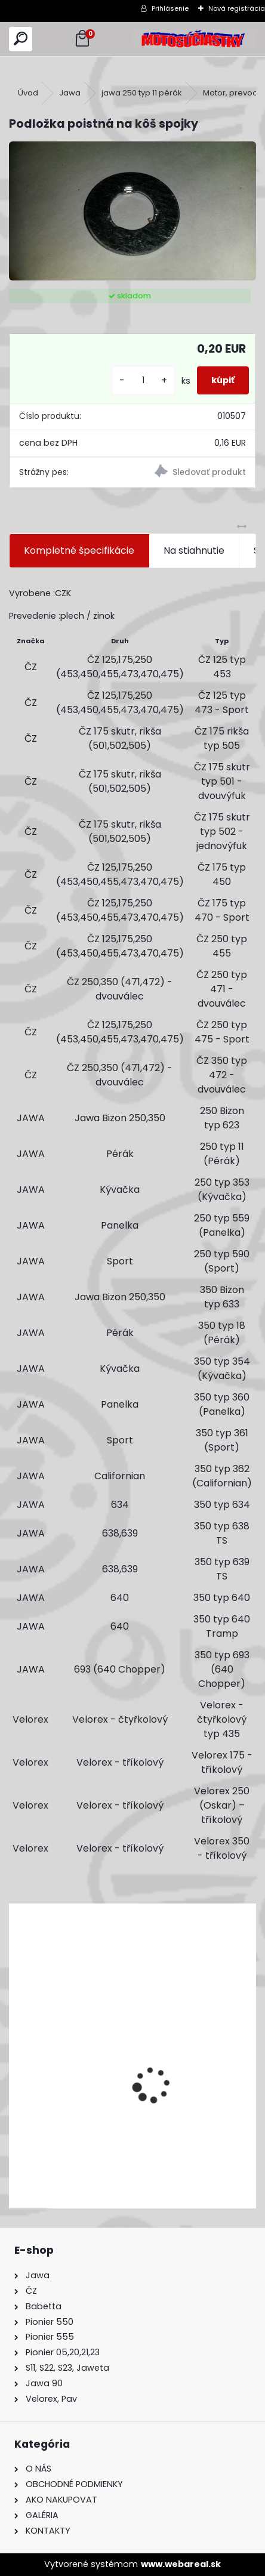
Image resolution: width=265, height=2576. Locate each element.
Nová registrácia (236, 8)
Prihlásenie (170, 8)
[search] (20, 39)
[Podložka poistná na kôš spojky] (132, 210)
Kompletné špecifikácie (79, 550)
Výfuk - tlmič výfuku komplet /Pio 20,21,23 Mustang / (112, 2132)
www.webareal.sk (181, 2564)
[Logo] (194, 39)
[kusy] (143, 380)
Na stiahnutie (194, 550)
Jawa (70, 92)
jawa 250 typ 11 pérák (141, 92)
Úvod (28, 92)
